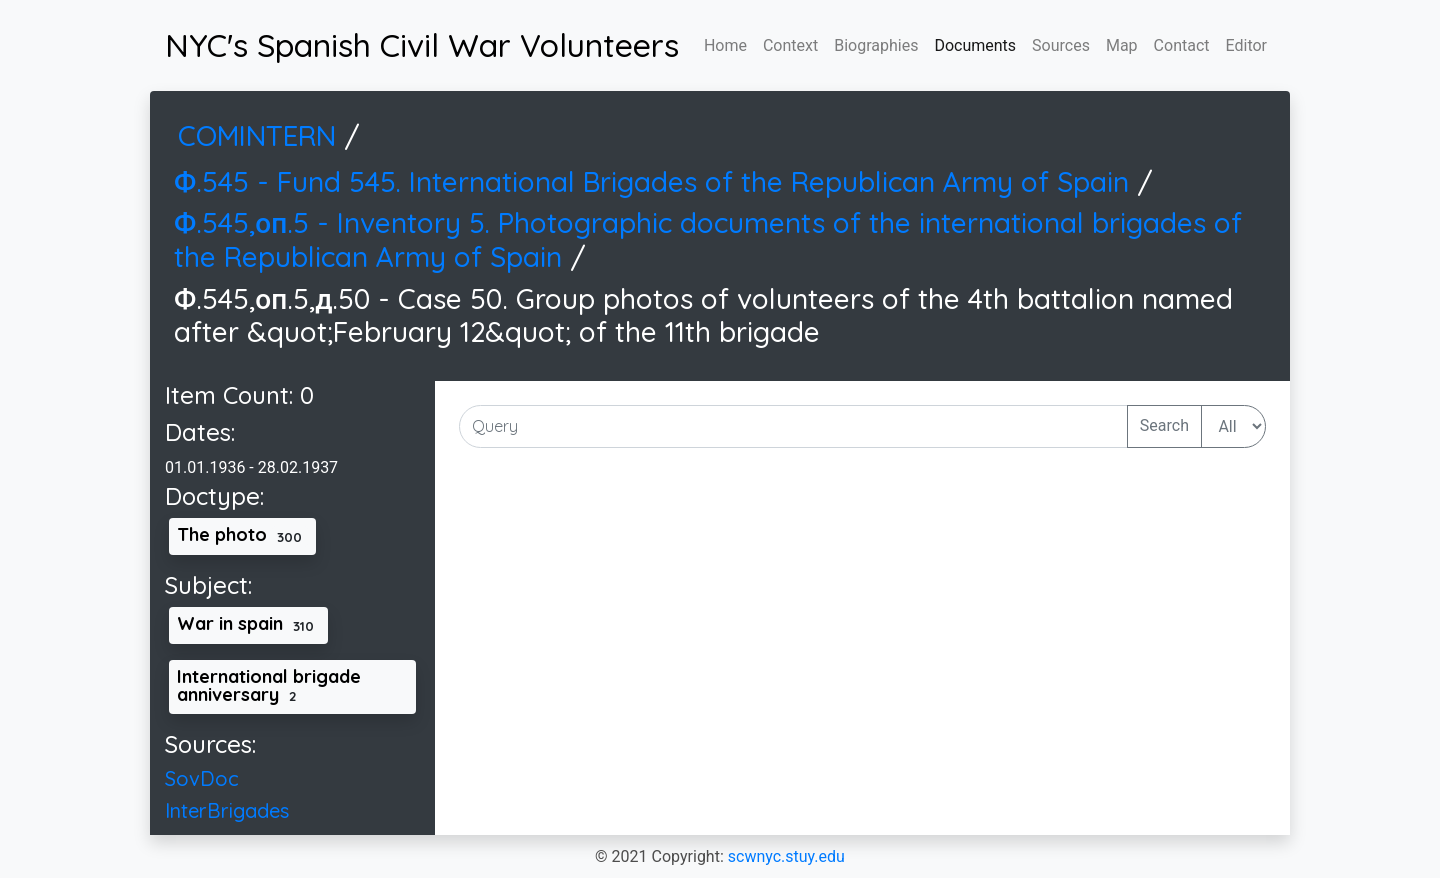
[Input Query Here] (793, 426)
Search (1164, 425)
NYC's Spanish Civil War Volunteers (422, 45)
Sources (1061, 45)
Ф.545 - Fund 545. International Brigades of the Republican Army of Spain (655, 181)
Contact (1182, 45)
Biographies (876, 45)
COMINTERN (261, 135)
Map (1122, 45)
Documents (975, 45)
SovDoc (202, 778)
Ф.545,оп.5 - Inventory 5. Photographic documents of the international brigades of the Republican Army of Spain (708, 239)
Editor (1246, 45)
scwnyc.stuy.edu (786, 856)
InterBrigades (227, 810)
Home (725, 45)
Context (790, 45)
